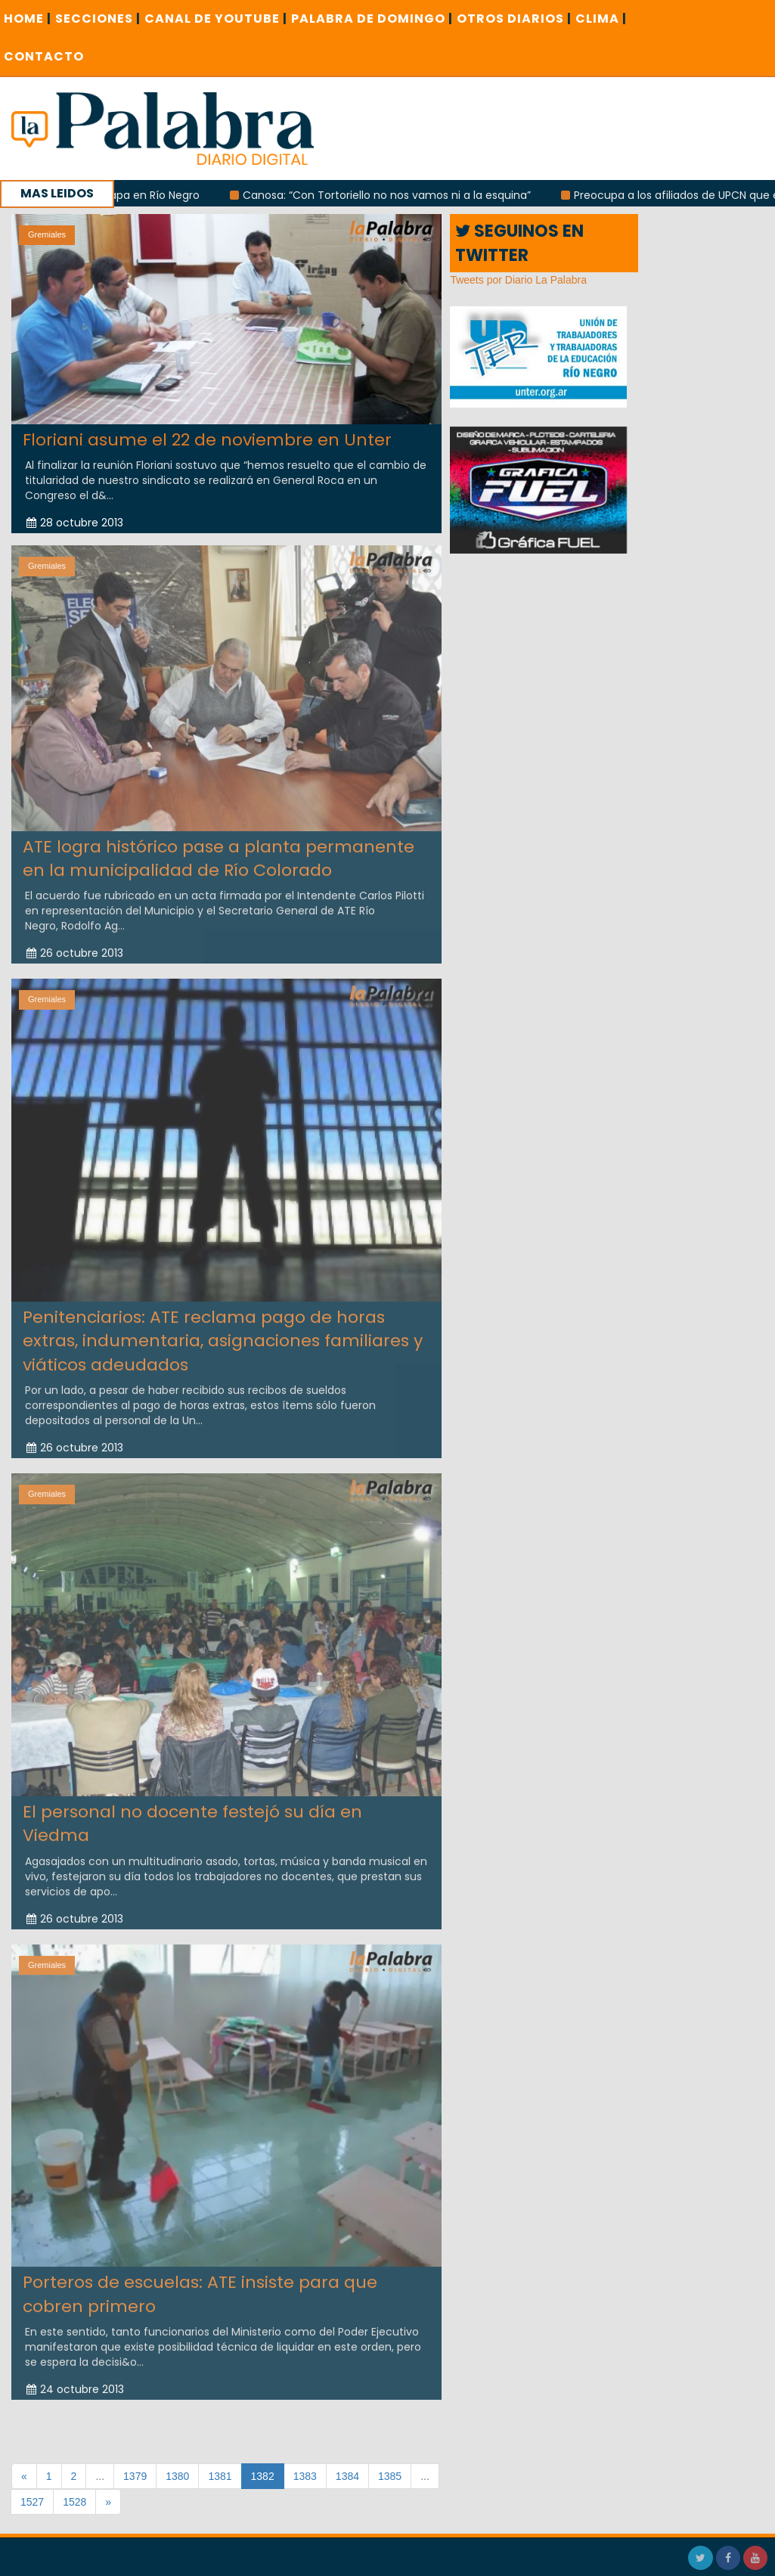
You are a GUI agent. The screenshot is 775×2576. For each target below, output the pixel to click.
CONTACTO (44, 56)
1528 (74, 2502)
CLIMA (601, 18)
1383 (305, 2476)
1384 (347, 2476)
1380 (177, 2476)
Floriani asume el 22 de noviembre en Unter (207, 439)
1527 (32, 2502)
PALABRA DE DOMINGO (372, 18)
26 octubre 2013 (74, 946)
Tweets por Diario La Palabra (518, 280)
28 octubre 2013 (74, 522)
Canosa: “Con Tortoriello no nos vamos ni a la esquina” (400, 195)
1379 (135, 2476)
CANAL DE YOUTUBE (215, 18)
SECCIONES (98, 18)
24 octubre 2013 (75, 2383)
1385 (389, 2476)
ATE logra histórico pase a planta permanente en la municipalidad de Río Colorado (218, 851)
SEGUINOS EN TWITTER (519, 242)
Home (27, 18)
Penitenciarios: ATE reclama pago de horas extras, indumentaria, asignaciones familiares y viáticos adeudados (223, 1334)
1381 (219, 2476)
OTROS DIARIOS (514, 18)
